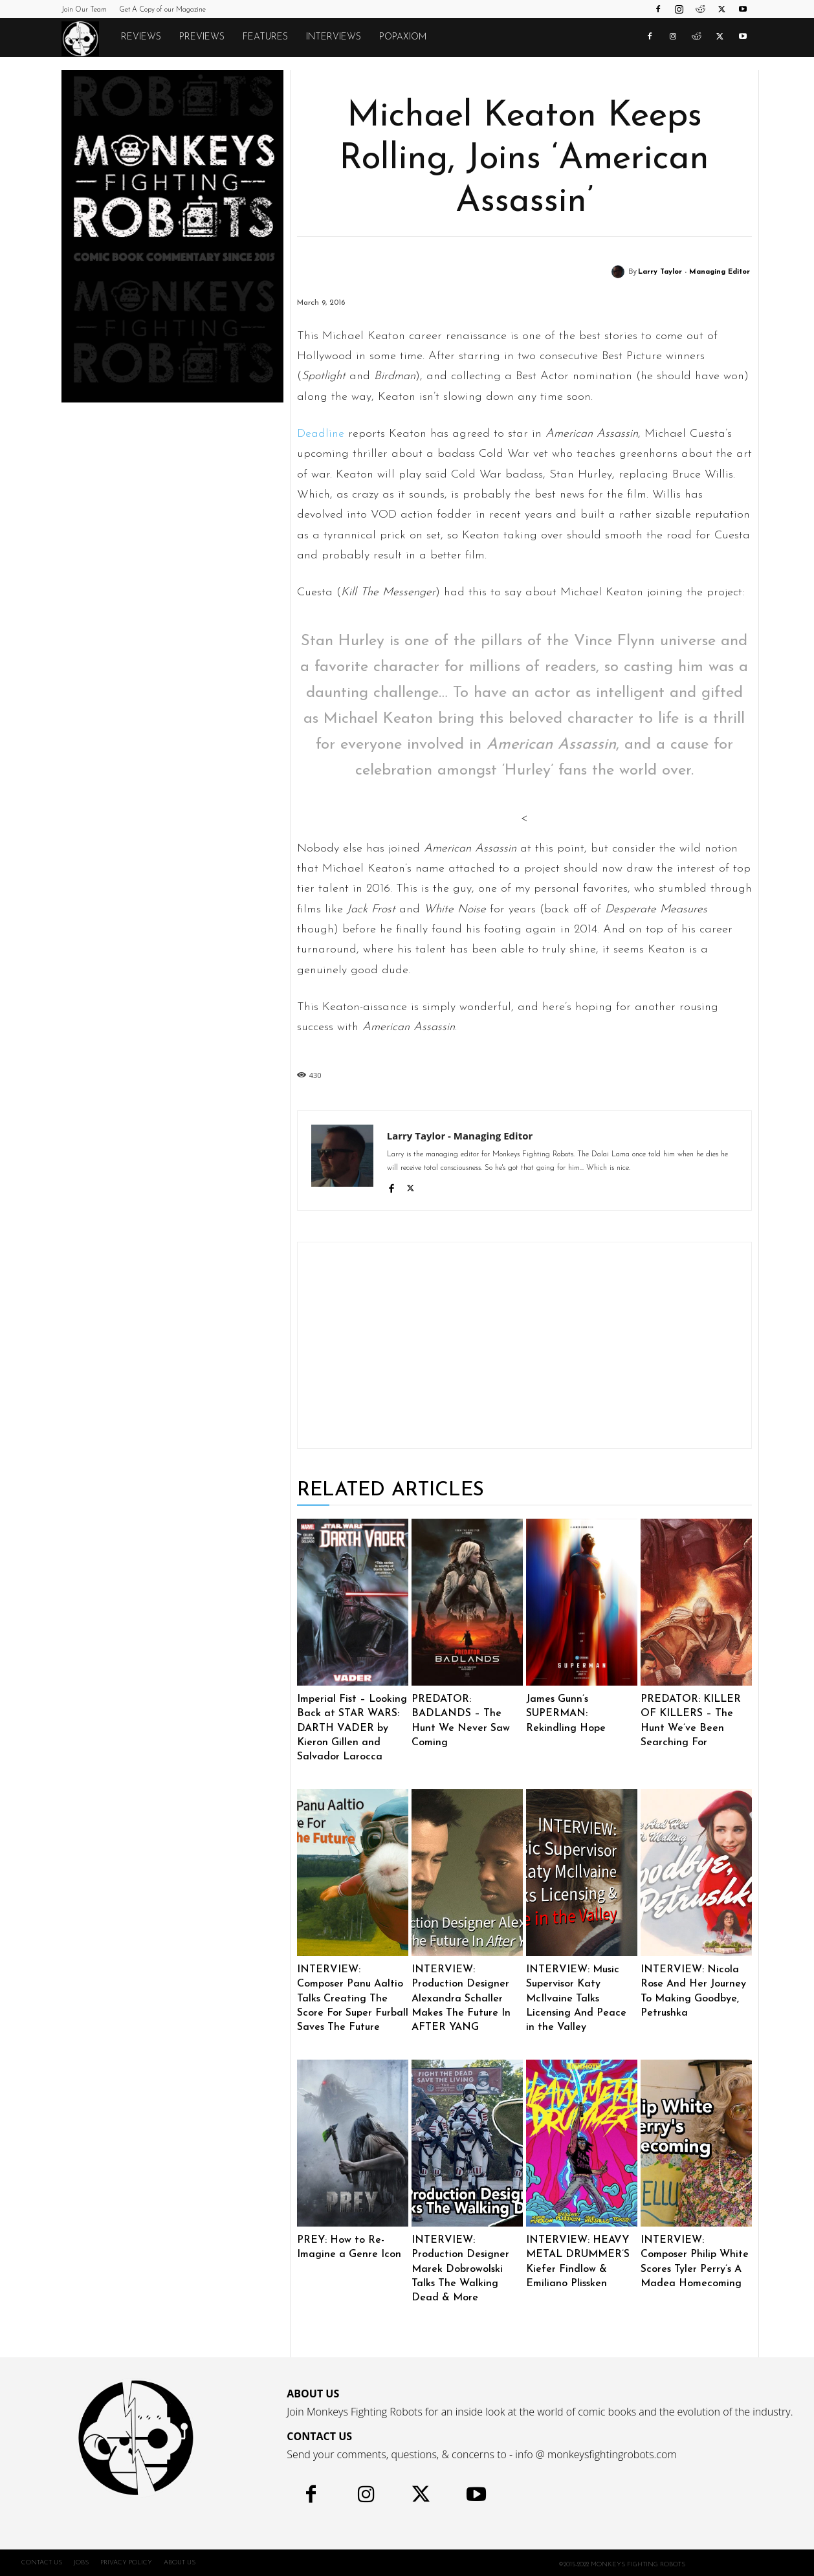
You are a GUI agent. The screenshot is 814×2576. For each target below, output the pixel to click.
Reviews (141, 37)
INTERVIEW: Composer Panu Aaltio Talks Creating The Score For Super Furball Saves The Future (352, 1999)
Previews (202, 37)
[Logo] (86, 38)
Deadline (320, 434)
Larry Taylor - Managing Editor (694, 272)
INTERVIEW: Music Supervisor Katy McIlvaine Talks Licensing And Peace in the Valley (576, 1999)
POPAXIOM (402, 37)
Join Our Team (84, 10)
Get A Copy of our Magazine (162, 10)
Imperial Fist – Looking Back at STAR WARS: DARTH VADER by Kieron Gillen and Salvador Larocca (352, 1728)
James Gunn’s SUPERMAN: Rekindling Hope (566, 1714)
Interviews (333, 37)
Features (265, 37)
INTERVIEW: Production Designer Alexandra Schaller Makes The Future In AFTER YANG (461, 1999)
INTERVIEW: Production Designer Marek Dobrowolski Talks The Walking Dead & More (460, 2269)
